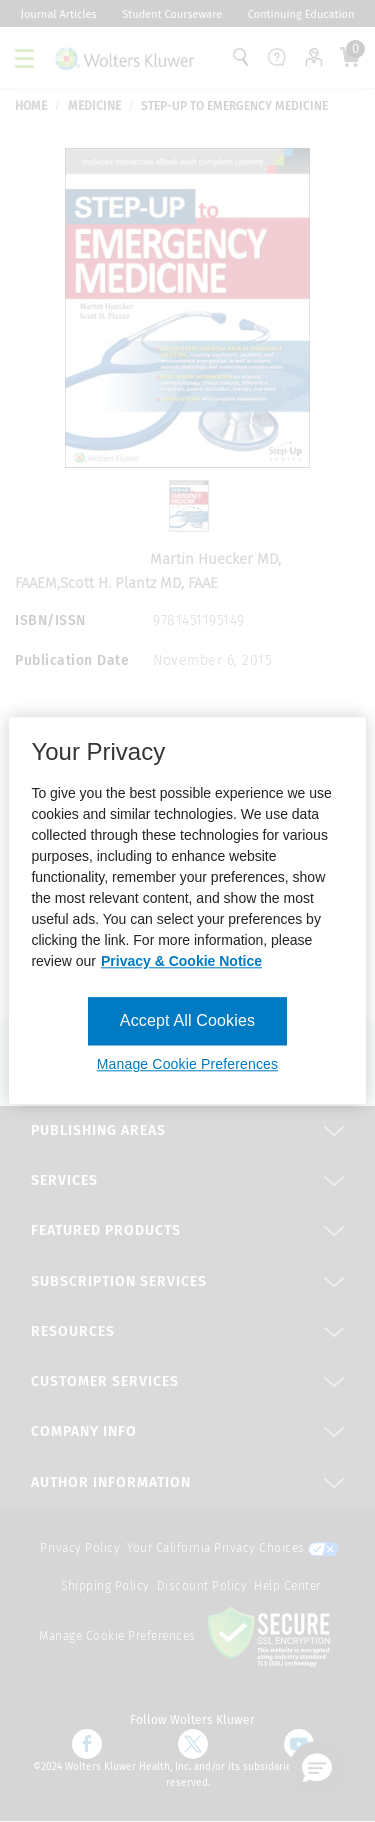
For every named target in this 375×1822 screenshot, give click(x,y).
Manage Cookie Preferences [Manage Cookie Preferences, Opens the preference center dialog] (187, 1065)
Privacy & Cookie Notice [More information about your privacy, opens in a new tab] (181, 961)
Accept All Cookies (187, 1020)
